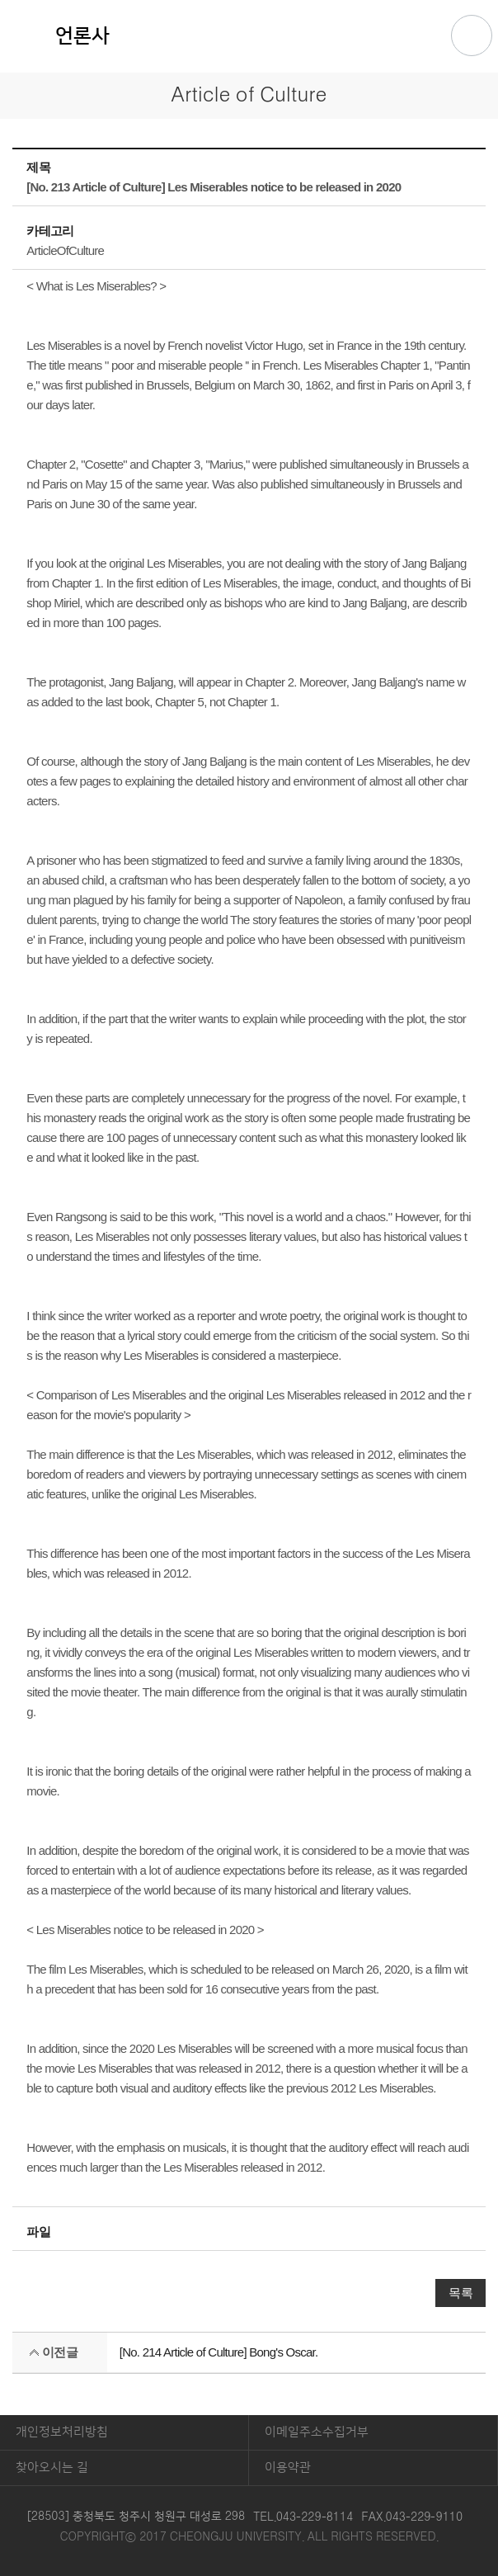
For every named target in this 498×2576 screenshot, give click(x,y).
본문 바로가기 (249, 1)
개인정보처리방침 (62, 2432)
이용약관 (288, 2467)
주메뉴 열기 (471, 35)
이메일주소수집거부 (317, 2432)
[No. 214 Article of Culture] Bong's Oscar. (219, 2352)
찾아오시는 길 (52, 2467)
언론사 (82, 36)
